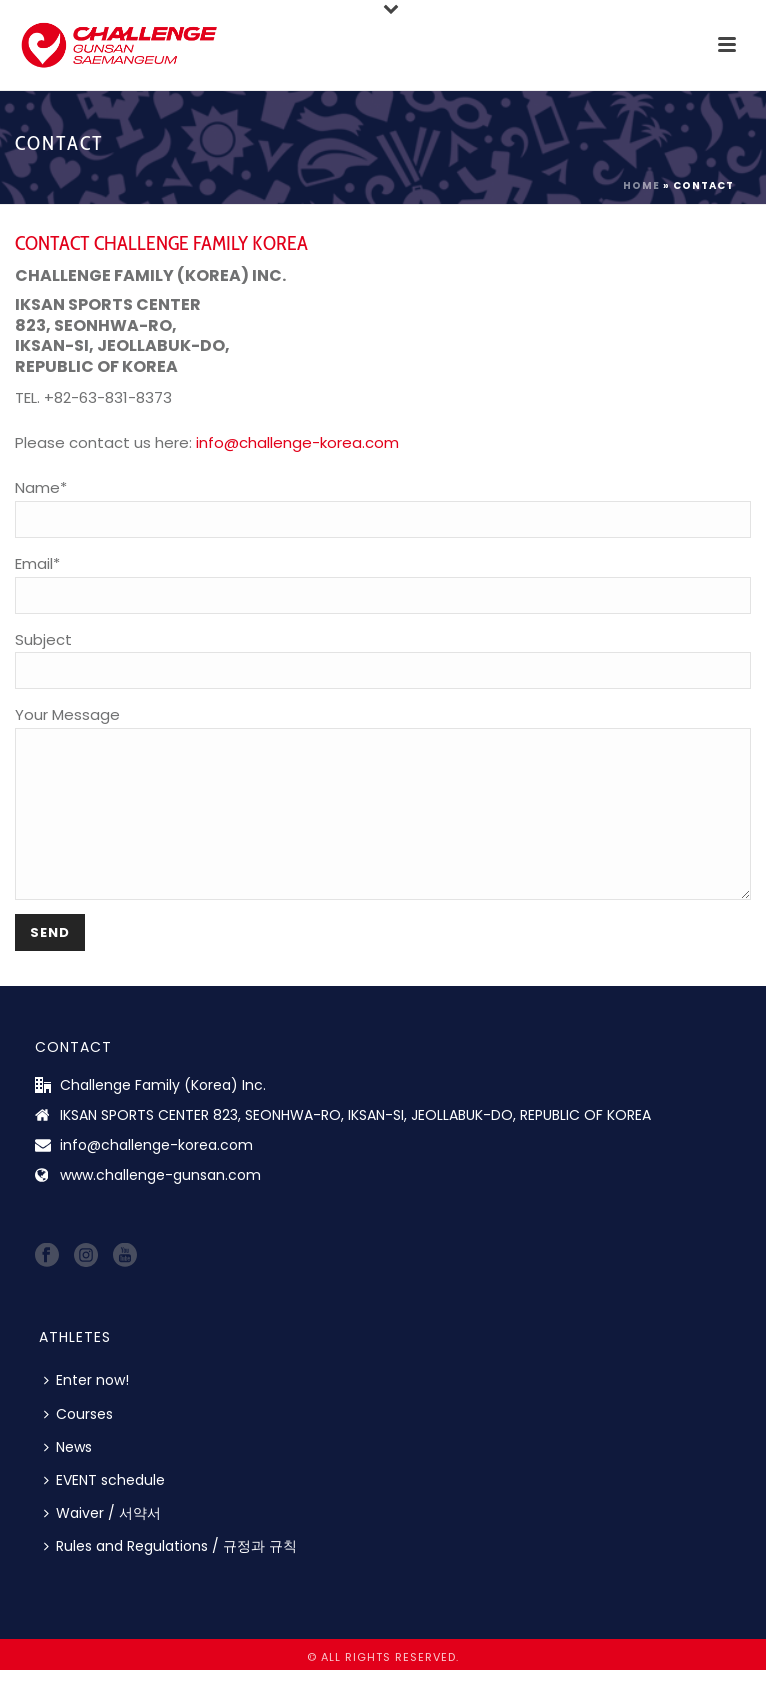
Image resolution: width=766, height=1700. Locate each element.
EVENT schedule (104, 1510)
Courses (78, 1444)
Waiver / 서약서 (102, 1543)
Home (641, 185)
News (68, 1477)
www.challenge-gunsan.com (160, 1205)
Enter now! (86, 1410)
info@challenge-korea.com (297, 442)
